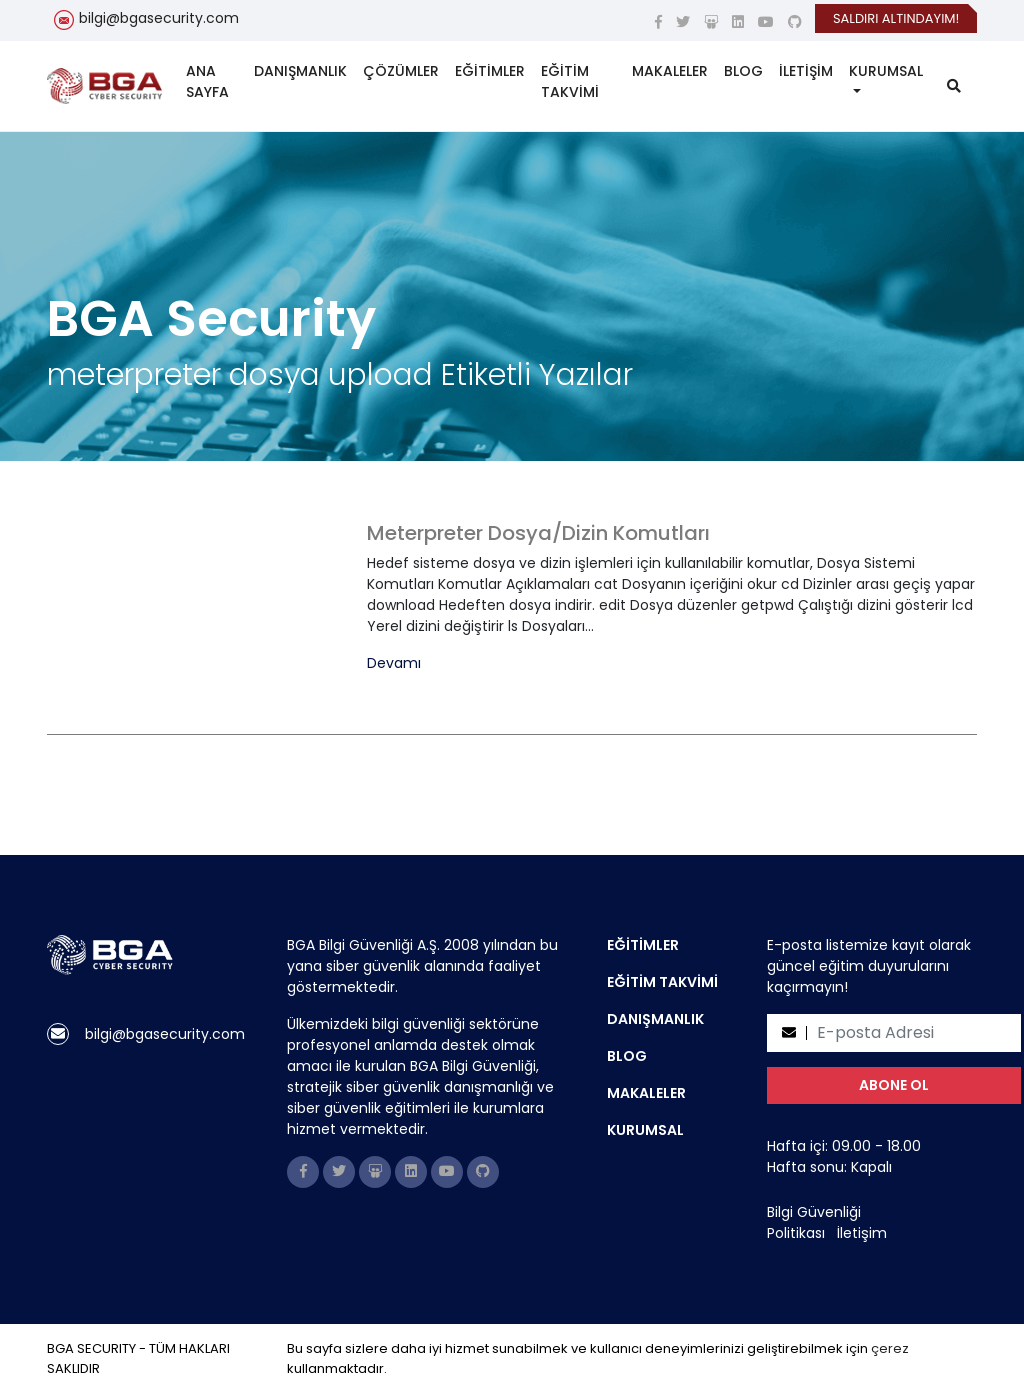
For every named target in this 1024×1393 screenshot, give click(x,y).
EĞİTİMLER (490, 71)
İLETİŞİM (806, 71)
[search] (954, 86)
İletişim (862, 1233)
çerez (890, 1348)
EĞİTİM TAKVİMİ (570, 81)
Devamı (394, 663)
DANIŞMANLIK (300, 71)
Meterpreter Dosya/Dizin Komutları (538, 533)
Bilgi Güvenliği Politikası (814, 1222)
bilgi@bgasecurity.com (159, 18)
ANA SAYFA (207, 81)
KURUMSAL (886, 71)
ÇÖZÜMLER (401, 71)
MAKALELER (670, 71)
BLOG (743, 71)
